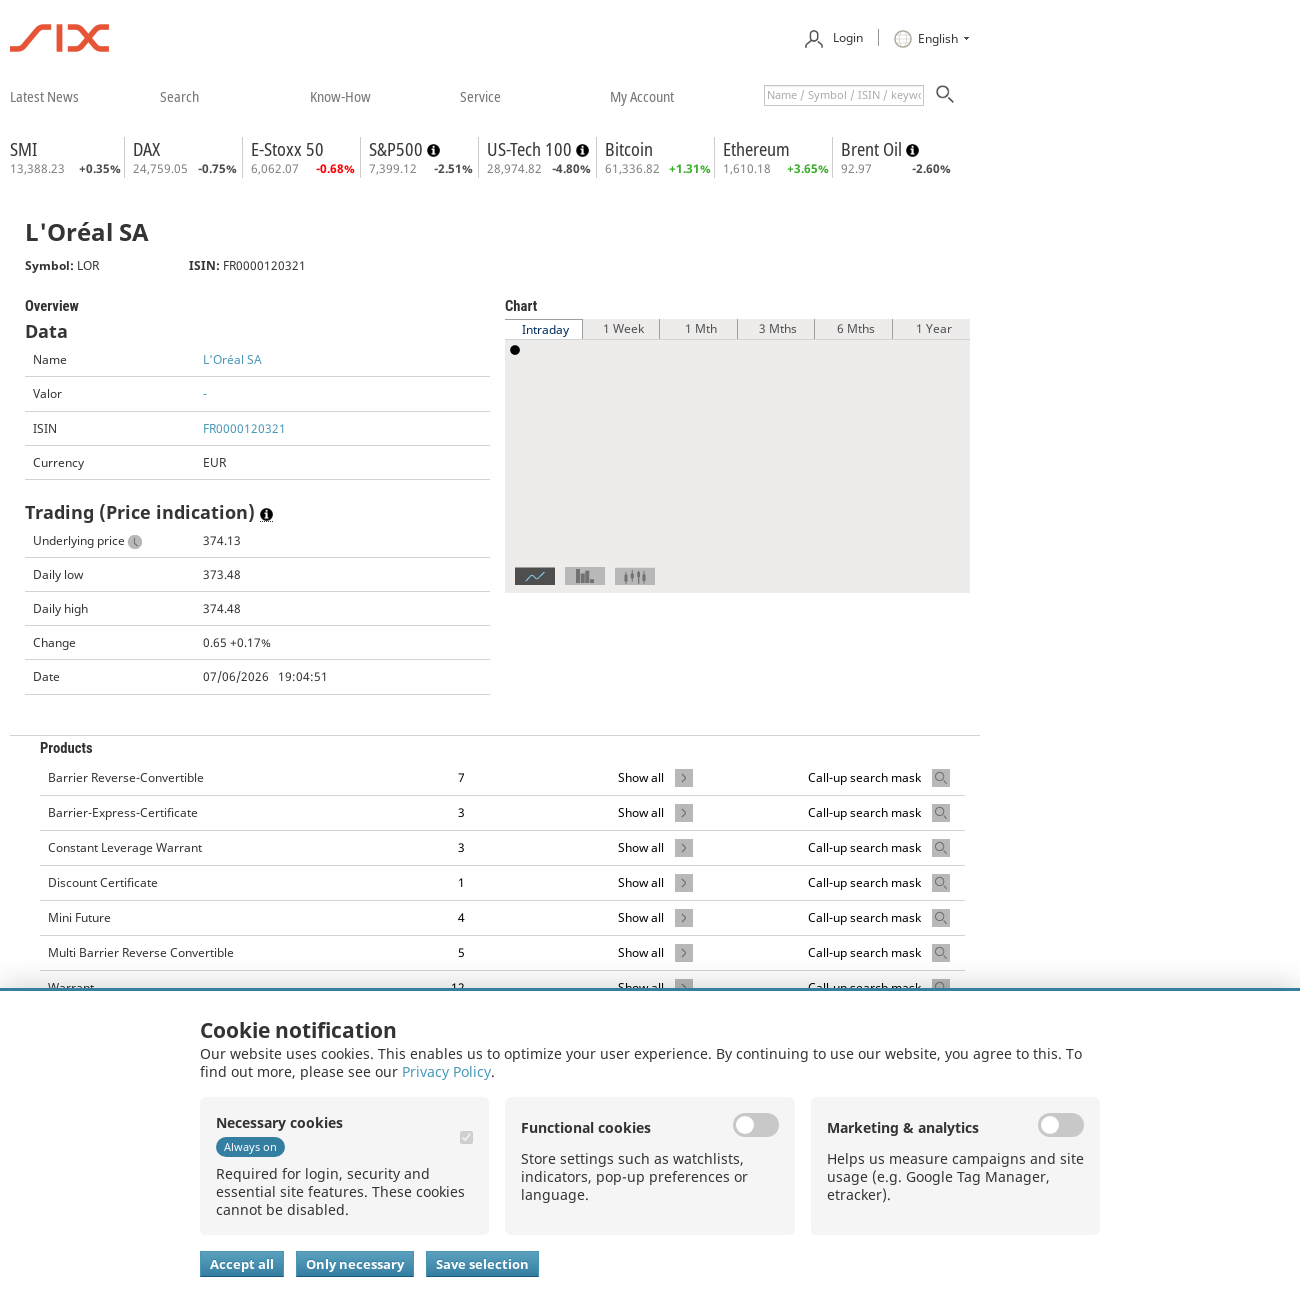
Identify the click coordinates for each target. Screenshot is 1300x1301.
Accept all (242, 1264)
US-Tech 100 (531, 149)
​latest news (44, 96)
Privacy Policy (446, 1071)
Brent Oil (873, 149)
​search (179, 96)
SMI (23, 149)
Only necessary (355, 1264)
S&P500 (398, 149)
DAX (146, 149)
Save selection (482, 1264)
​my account (642, 96)
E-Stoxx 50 (287, 149)
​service (480, 96)
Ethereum (756, 149)
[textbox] (844, 95)
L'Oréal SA (232, 359)
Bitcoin (629, 149)
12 (458, 987)
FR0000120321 (244, 428)
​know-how (340, 96)
